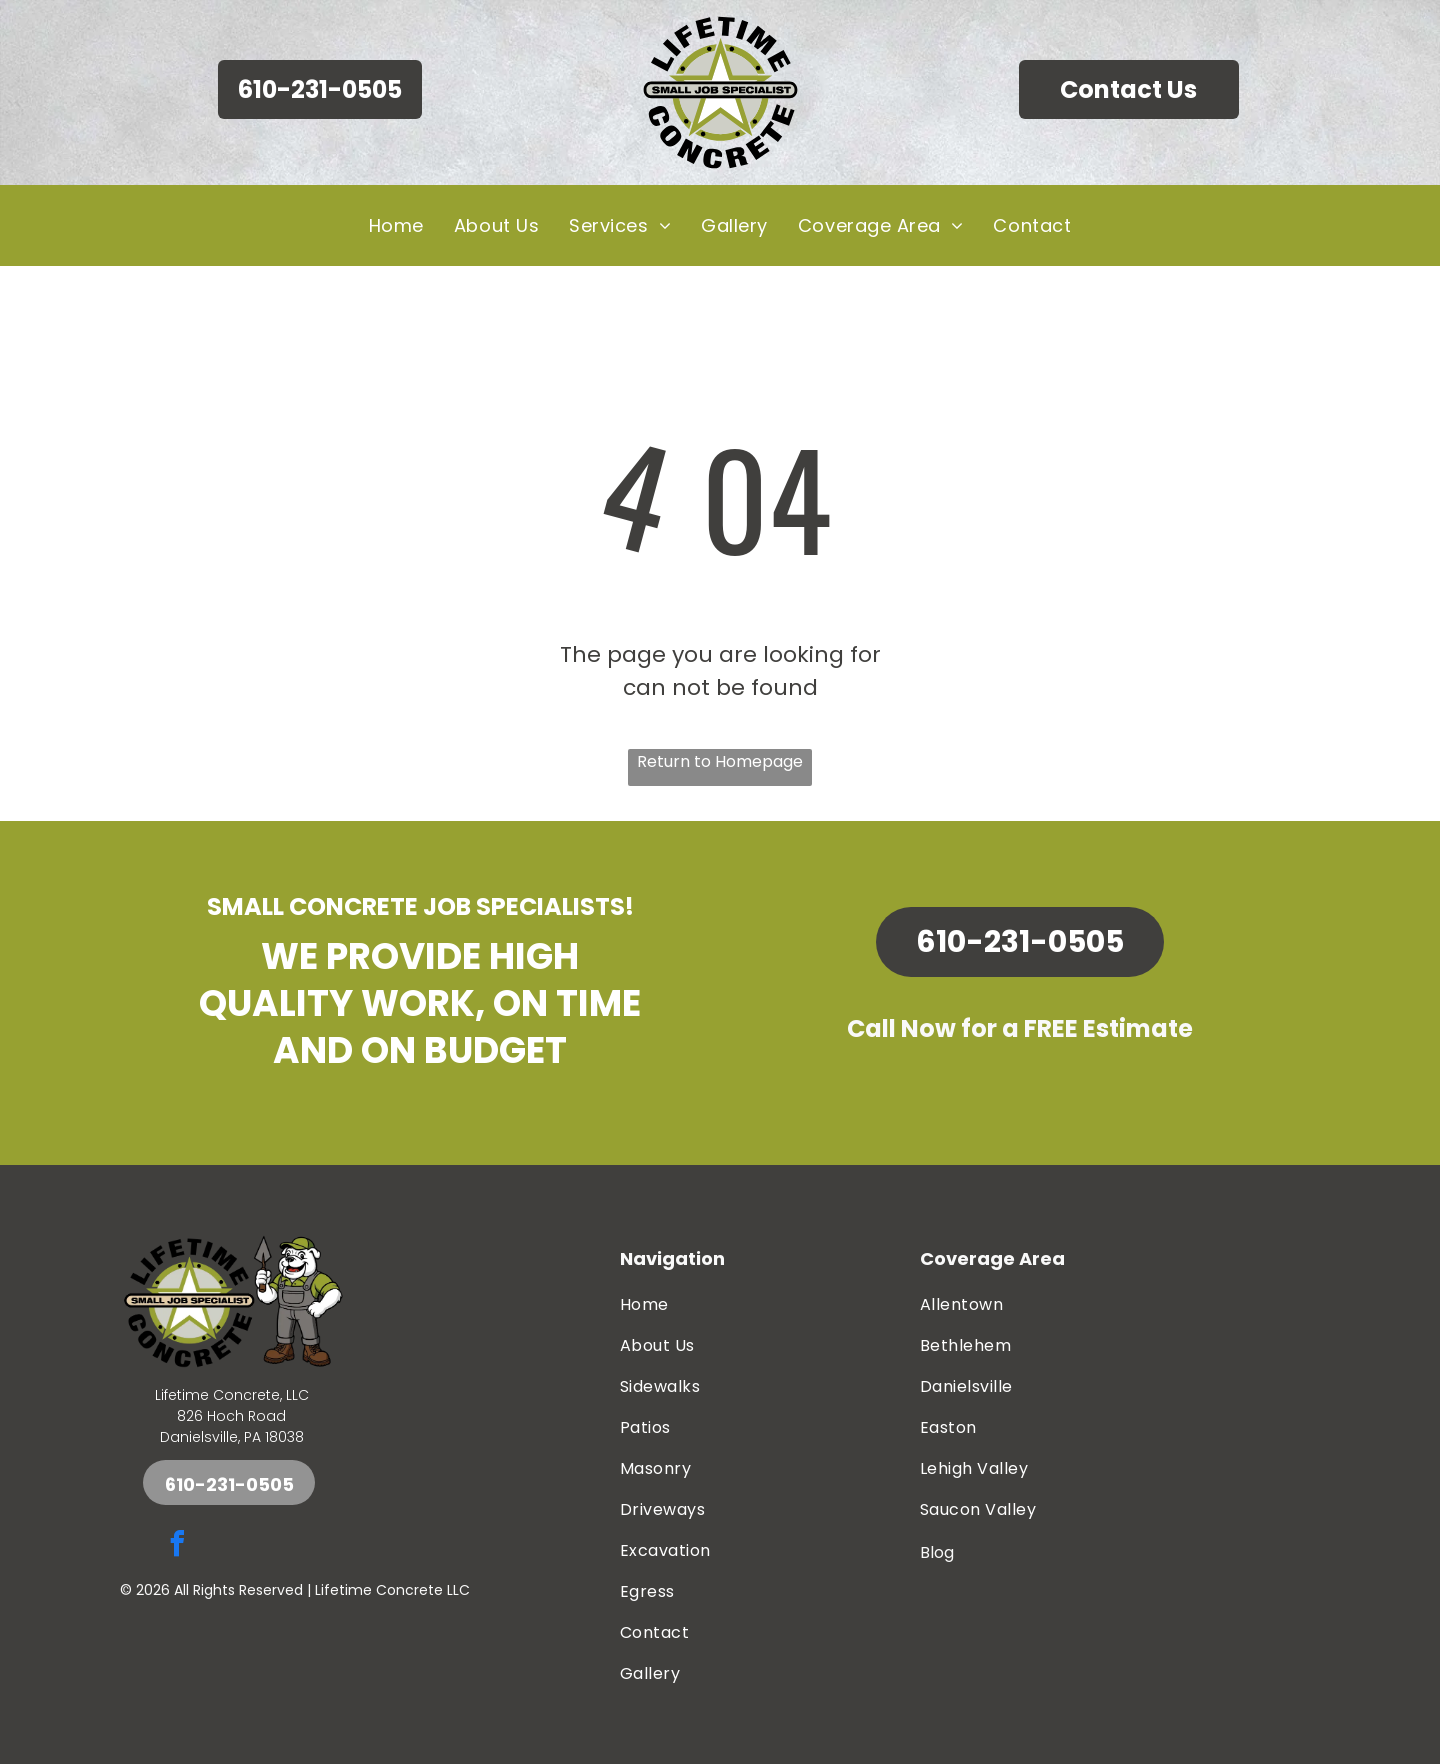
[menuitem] (396, 225)
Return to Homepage (720, 761)
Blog (937, 1552)
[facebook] (177, 1546)
